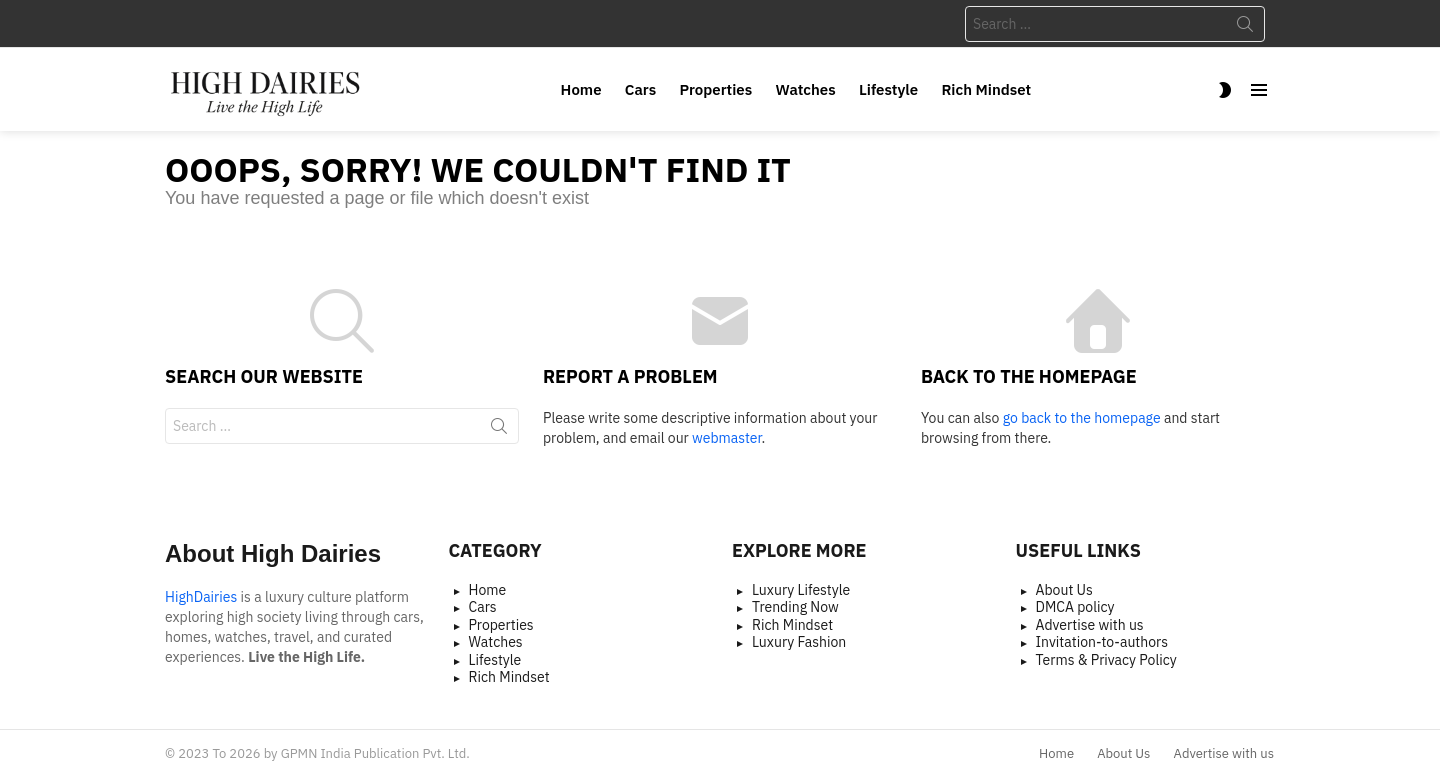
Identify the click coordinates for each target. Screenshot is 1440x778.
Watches (806, 89)
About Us (1064, 590)
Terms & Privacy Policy (1106, 660)
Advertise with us (1090, 625)
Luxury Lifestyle (801, 590)
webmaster (726, 438)
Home (581, 89)
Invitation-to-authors (1102, 642)
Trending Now (795, 607)
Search (1245, 28)
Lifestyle (888, 89)
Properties (716, 89)
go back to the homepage (1082, 418)
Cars (640, 89)
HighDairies (201, 597)
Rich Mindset (986, 89)
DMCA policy (1075, 607)
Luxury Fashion (799, 642)
